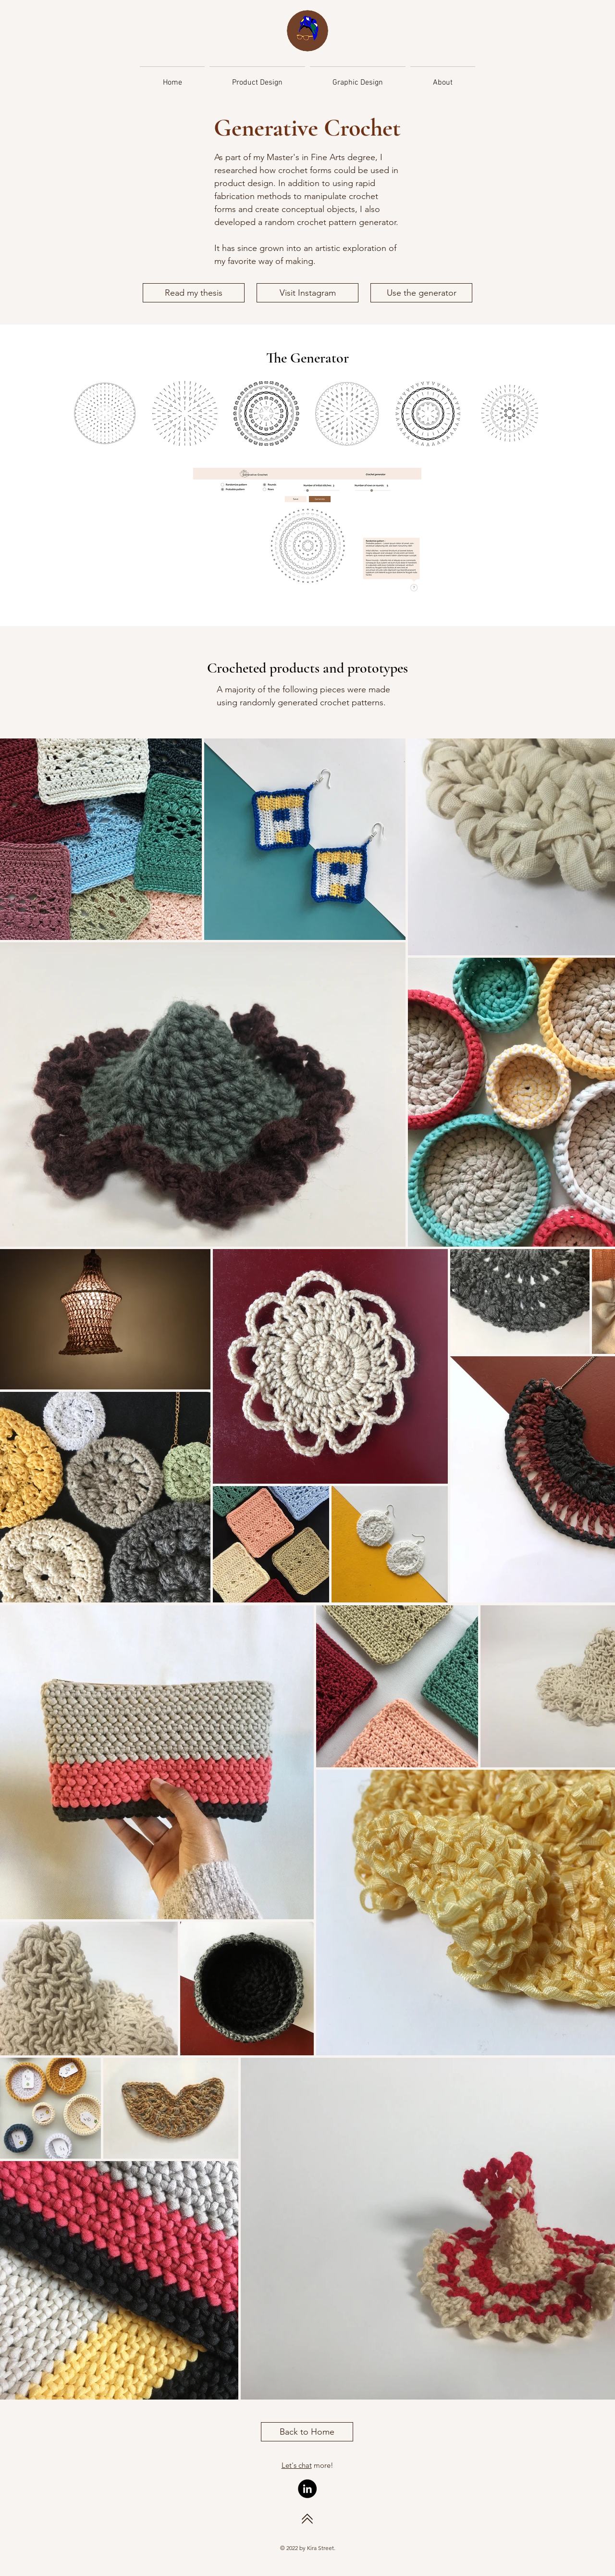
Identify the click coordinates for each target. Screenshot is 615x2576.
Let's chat (297, 2465)
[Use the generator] (421, 292)
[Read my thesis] (194, 292)
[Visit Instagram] (307, 292)
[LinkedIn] (307, 2488)
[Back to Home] (307, 2431)
